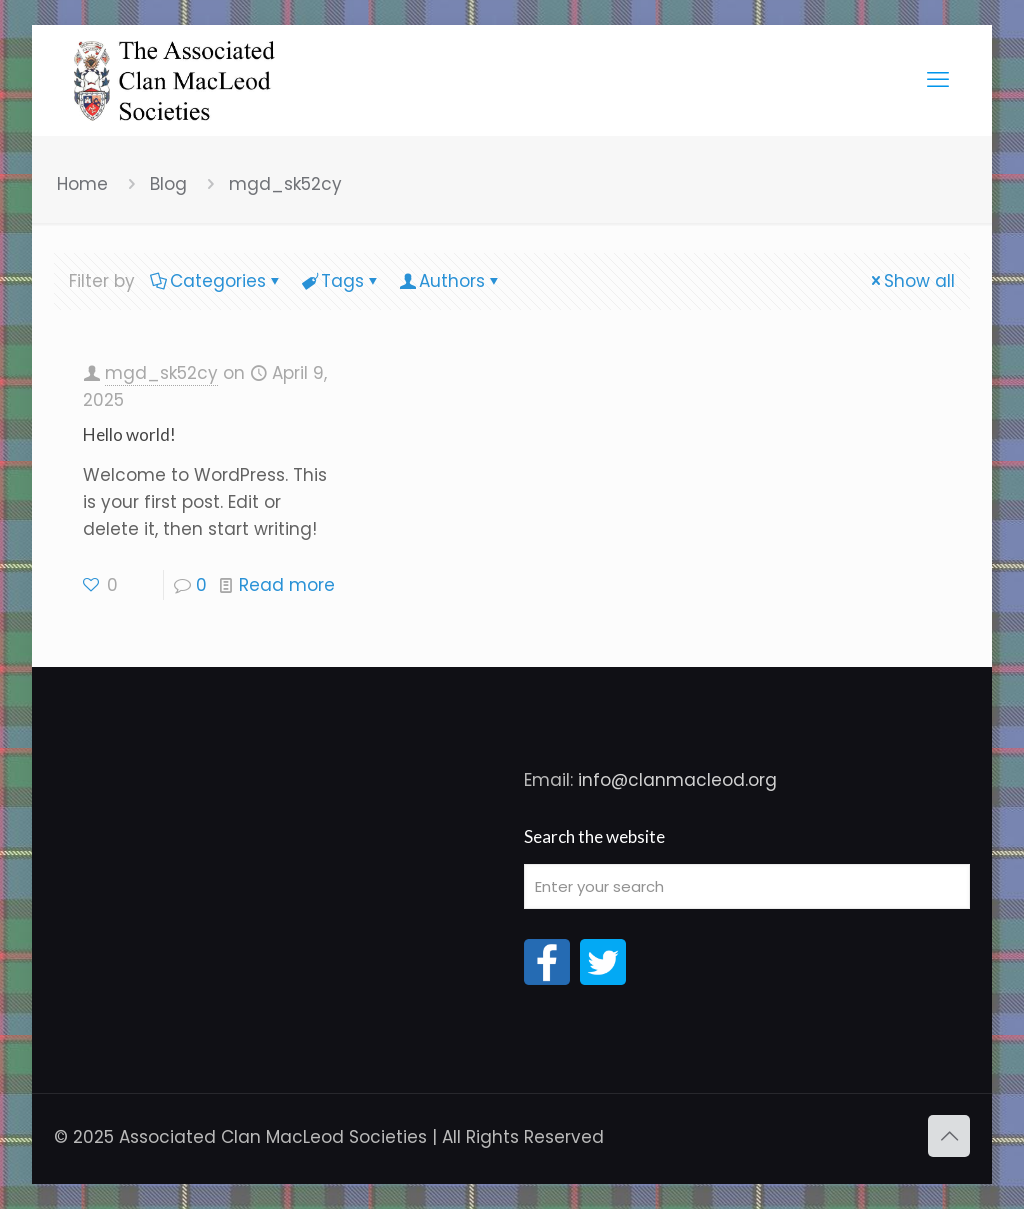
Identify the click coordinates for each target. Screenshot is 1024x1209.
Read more (287, 585)
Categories (216, 281)
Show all (911, 281)
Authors (450, 281)
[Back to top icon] (949, 1136)
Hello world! (129, 434)
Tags (341, 281)
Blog (168, 184)
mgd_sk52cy (285, 184)
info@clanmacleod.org (677, 780)
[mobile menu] (938, 80)
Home (82, 184)
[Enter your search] (747, 886)
